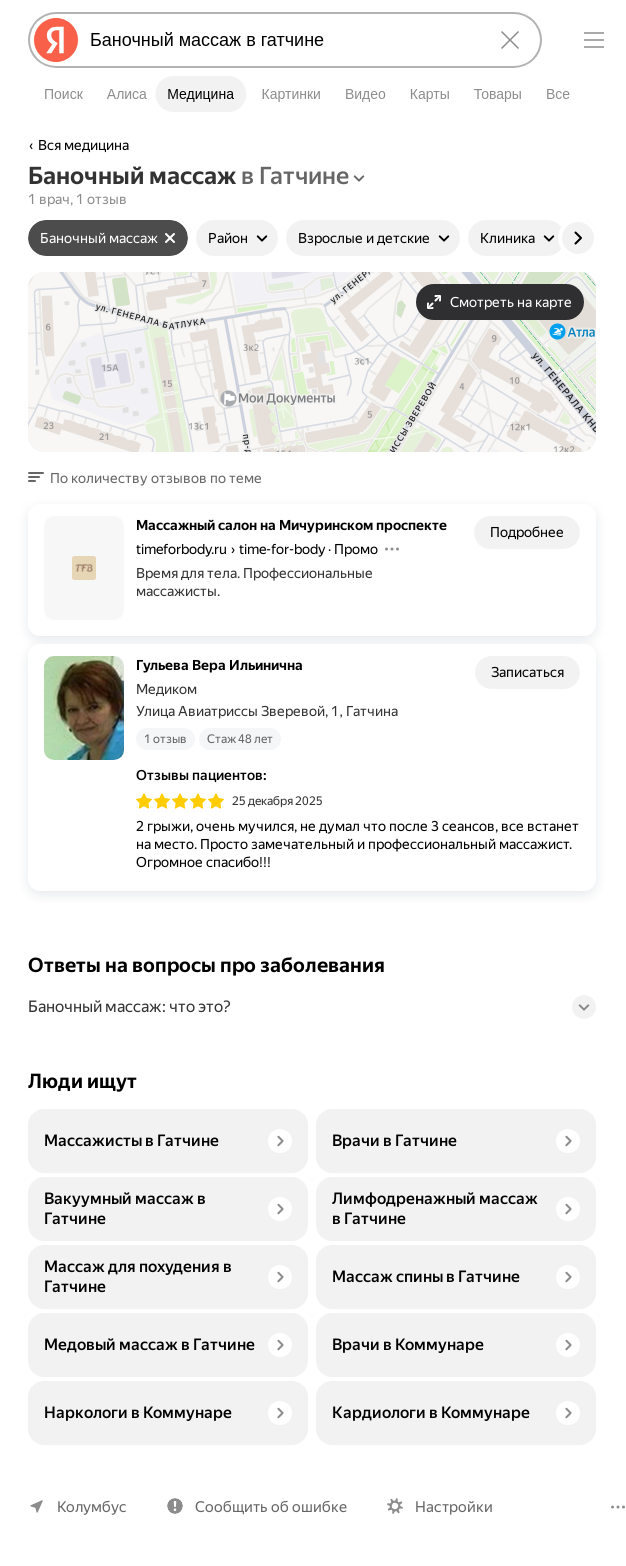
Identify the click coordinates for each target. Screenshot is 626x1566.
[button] (147, 478)
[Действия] (389, 567)
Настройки (445, 1506)
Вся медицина (84, 145)
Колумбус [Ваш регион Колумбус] (90, 1506)
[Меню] (594, 40)
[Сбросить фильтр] (170, 238)
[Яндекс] (56, 40)
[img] (180, 808)
